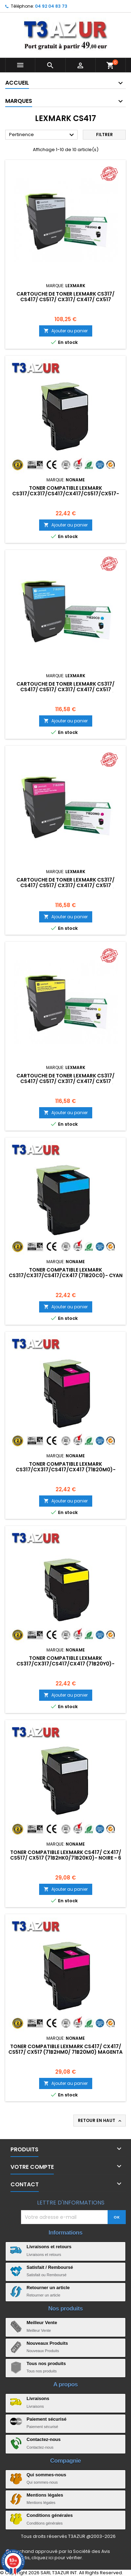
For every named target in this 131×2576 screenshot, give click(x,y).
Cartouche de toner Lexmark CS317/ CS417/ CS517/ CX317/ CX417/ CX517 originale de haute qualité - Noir (65, 299)
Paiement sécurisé (46, 2419)
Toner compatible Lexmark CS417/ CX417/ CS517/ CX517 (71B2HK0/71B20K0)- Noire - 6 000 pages (65, 1858)
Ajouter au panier (66, 331)
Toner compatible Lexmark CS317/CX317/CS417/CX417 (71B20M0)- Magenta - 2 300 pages (66, 1469)
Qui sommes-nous (46, 2474)
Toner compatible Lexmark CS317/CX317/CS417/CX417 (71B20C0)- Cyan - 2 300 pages (66, 1275)
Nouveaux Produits (47, 2343)
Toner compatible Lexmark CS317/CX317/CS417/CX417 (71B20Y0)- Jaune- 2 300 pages (65, 1664)
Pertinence (42, 135)
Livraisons (38, 2398)
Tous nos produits (46, 2363)
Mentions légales (45, 2495)
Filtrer (104, 134)
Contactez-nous (44, 2439)
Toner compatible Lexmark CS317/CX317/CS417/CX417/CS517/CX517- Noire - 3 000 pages (65, 493)
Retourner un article (48, 2287)
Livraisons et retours (49, 2246)
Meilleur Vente (42, 2322)
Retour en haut (100, 2120)
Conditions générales (50, 2515)
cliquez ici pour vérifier (56, 2558)
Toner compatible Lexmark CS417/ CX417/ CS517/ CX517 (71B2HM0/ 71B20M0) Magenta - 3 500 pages (65, 2052)
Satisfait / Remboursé (50, 2267)
